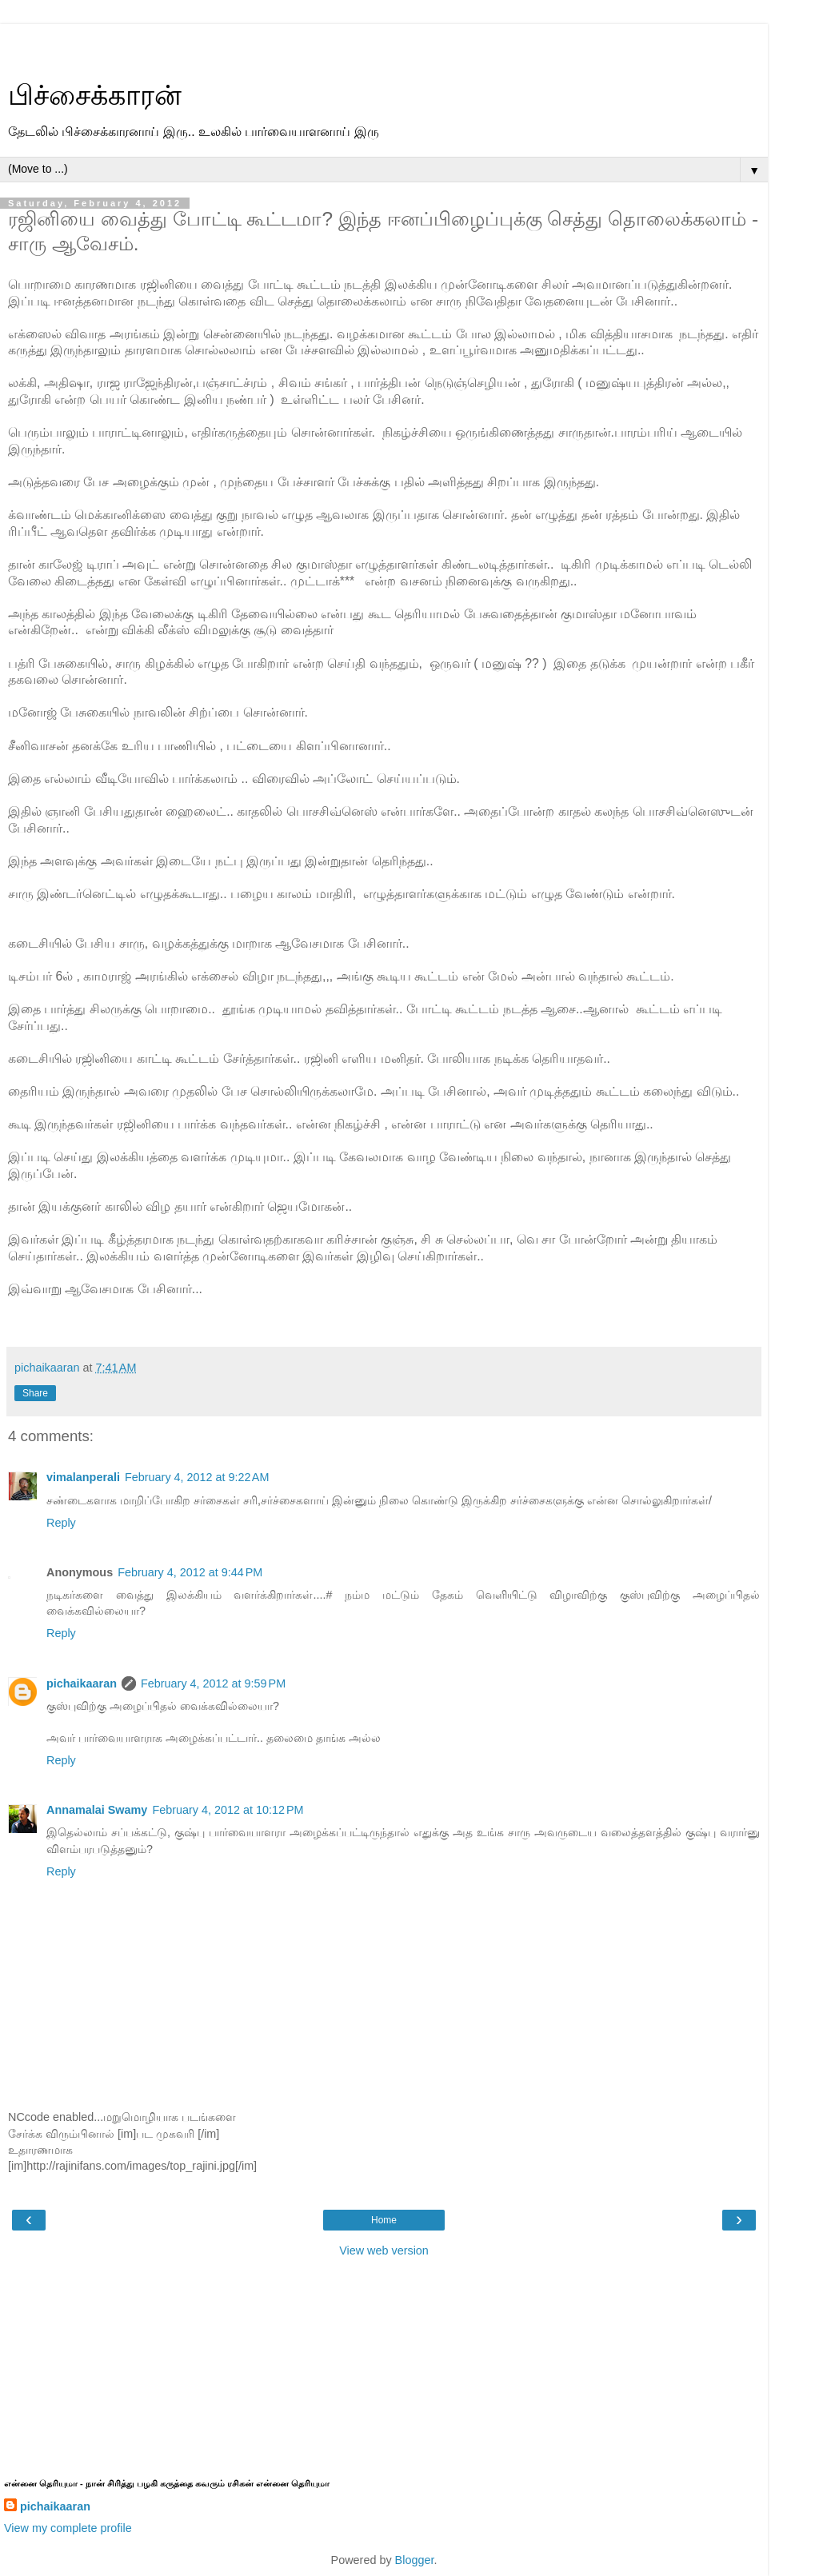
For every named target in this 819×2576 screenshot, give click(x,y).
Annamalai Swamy (96, 1809)
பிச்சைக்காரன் (95, 95)
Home (384, 2220)
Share (35, 1393)
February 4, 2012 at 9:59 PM (213, 1683)
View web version (384, 2250)
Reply (61, 1522)
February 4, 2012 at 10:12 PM (227, 1809)
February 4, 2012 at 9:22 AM (197, 1477)
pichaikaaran (81, 1683)
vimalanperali (83, 1477)
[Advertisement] (384, 44)
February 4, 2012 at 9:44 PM (190, 1572)
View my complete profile (68, 2528)
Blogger (414, 2560)
